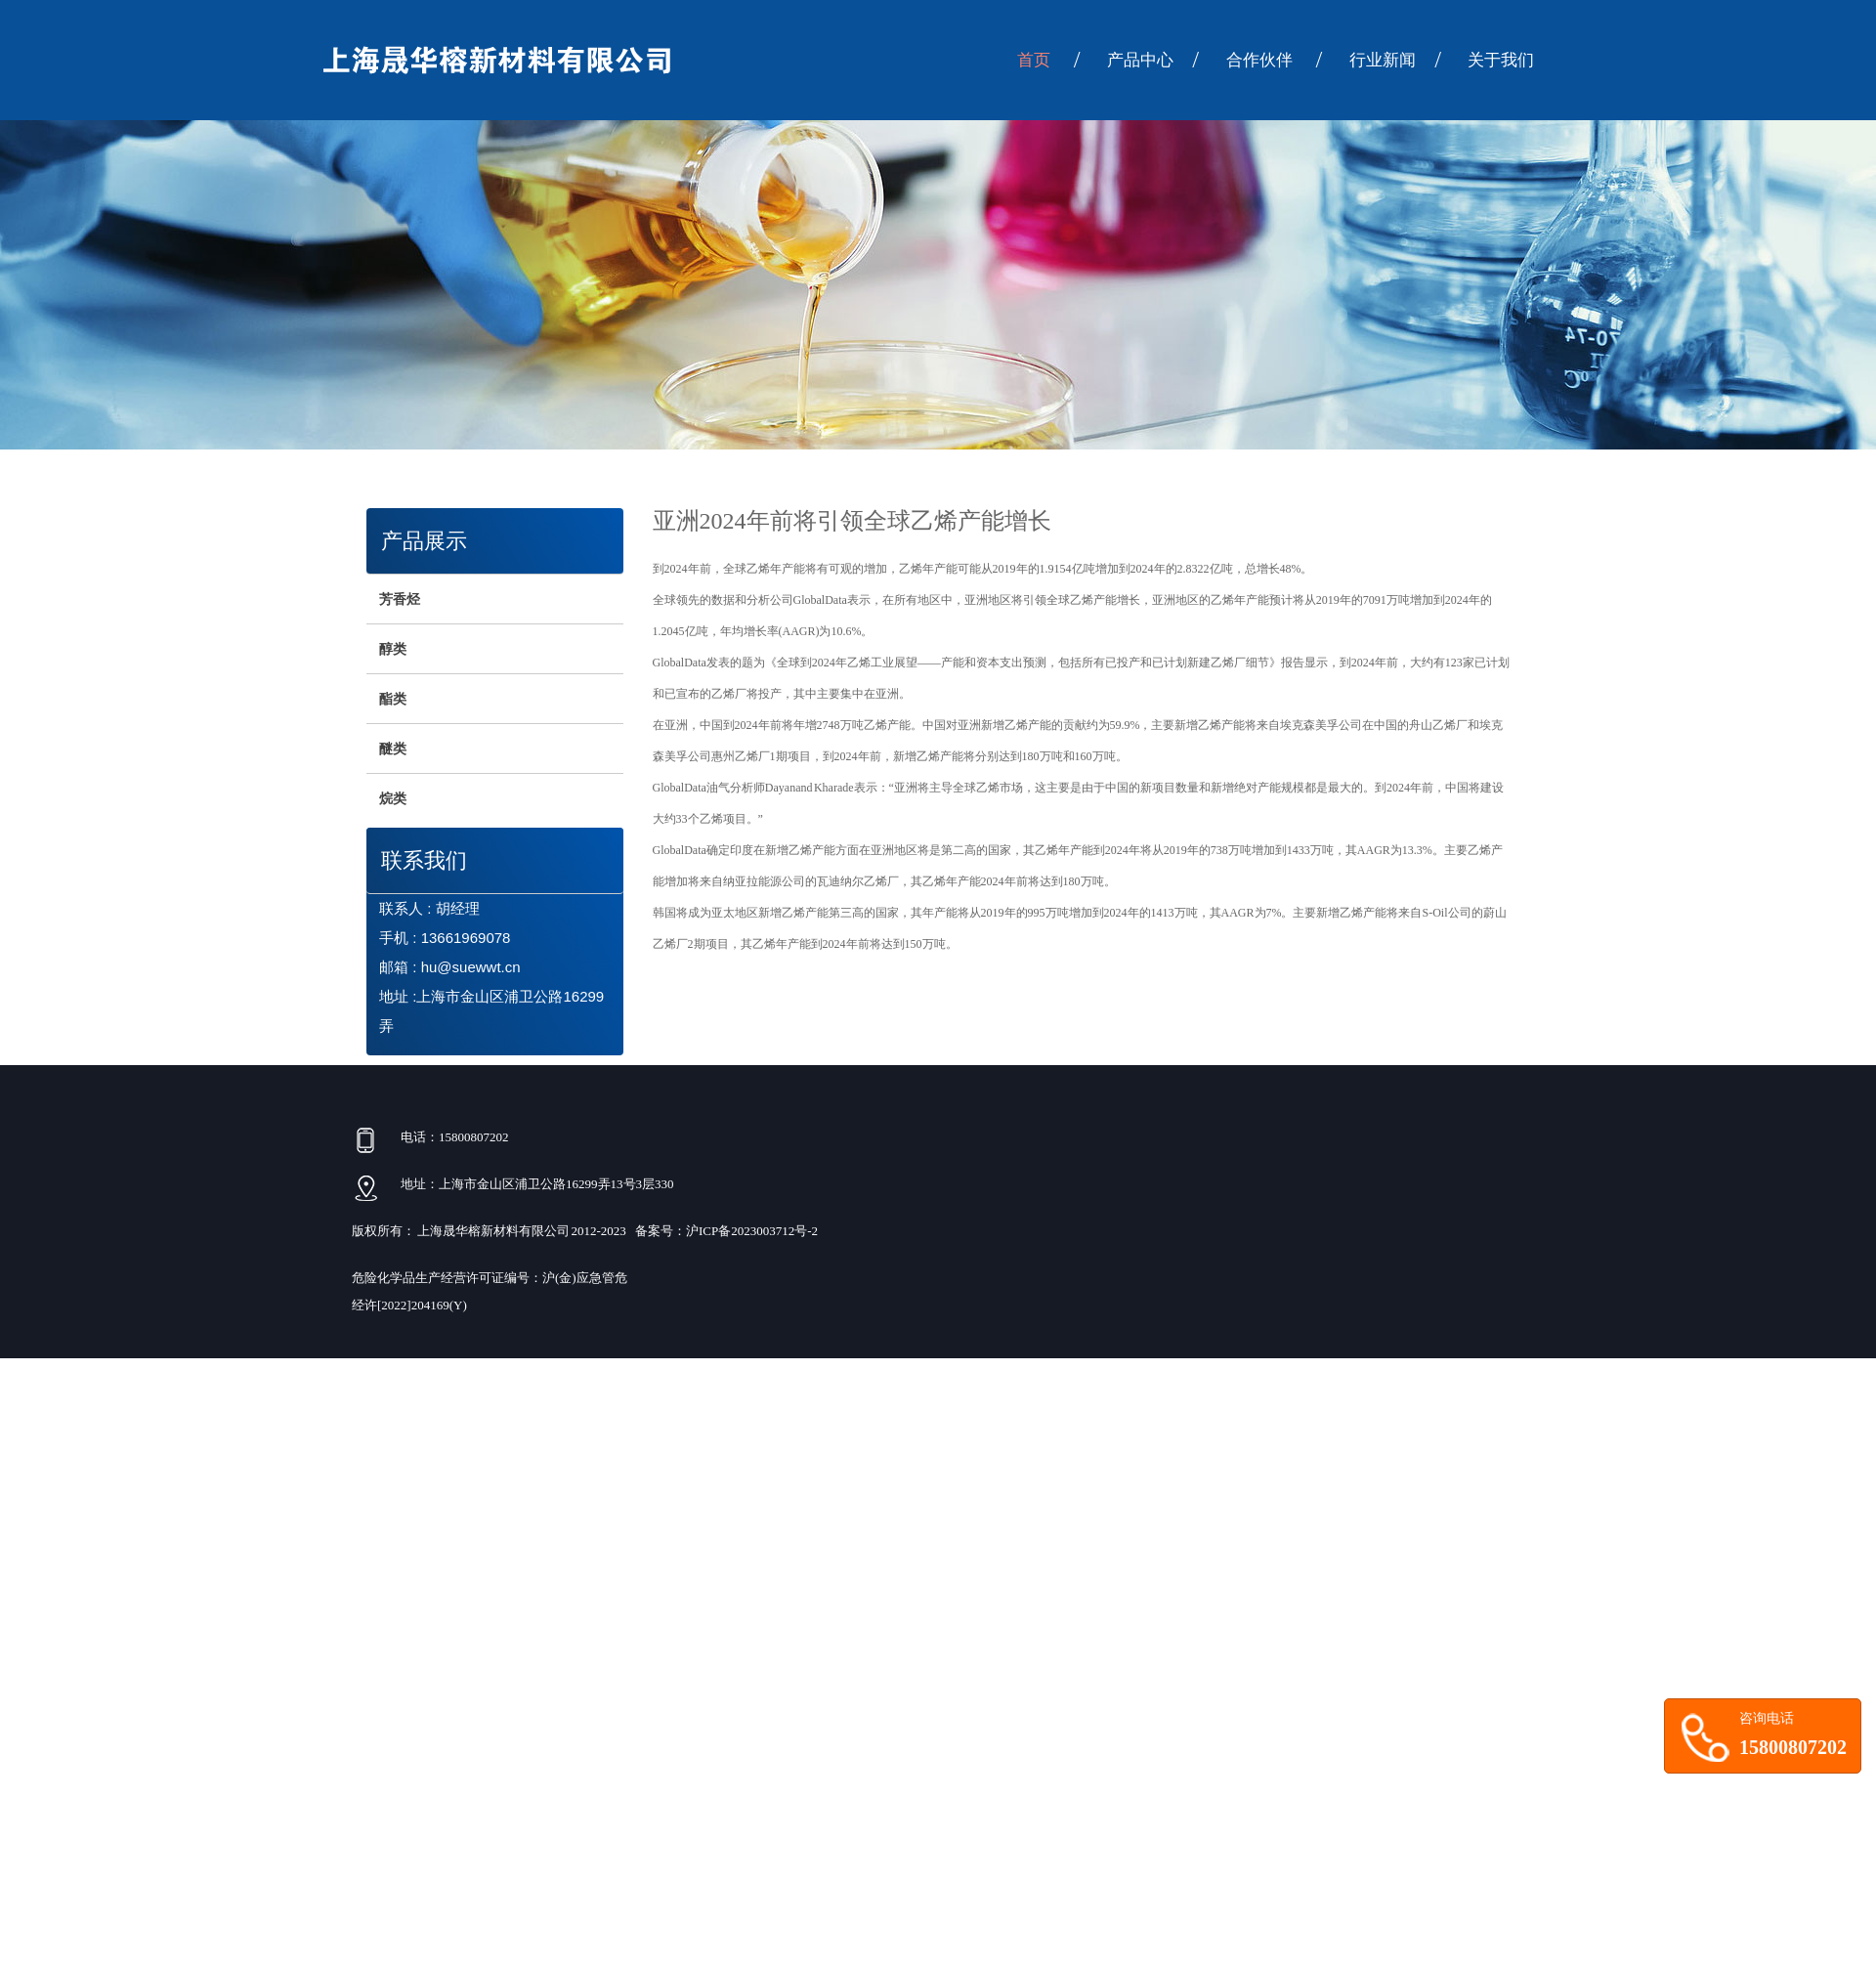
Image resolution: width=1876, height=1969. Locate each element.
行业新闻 (1395, 59)
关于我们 (1501, 59)
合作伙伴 (1274, 59)
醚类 (392, 748)
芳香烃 (399, 599)
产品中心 (1153, 59)
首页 (1048, 59)
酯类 (392, 698)
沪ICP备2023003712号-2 (752, 1230)
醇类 (392, 649)
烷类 (392, 798)
